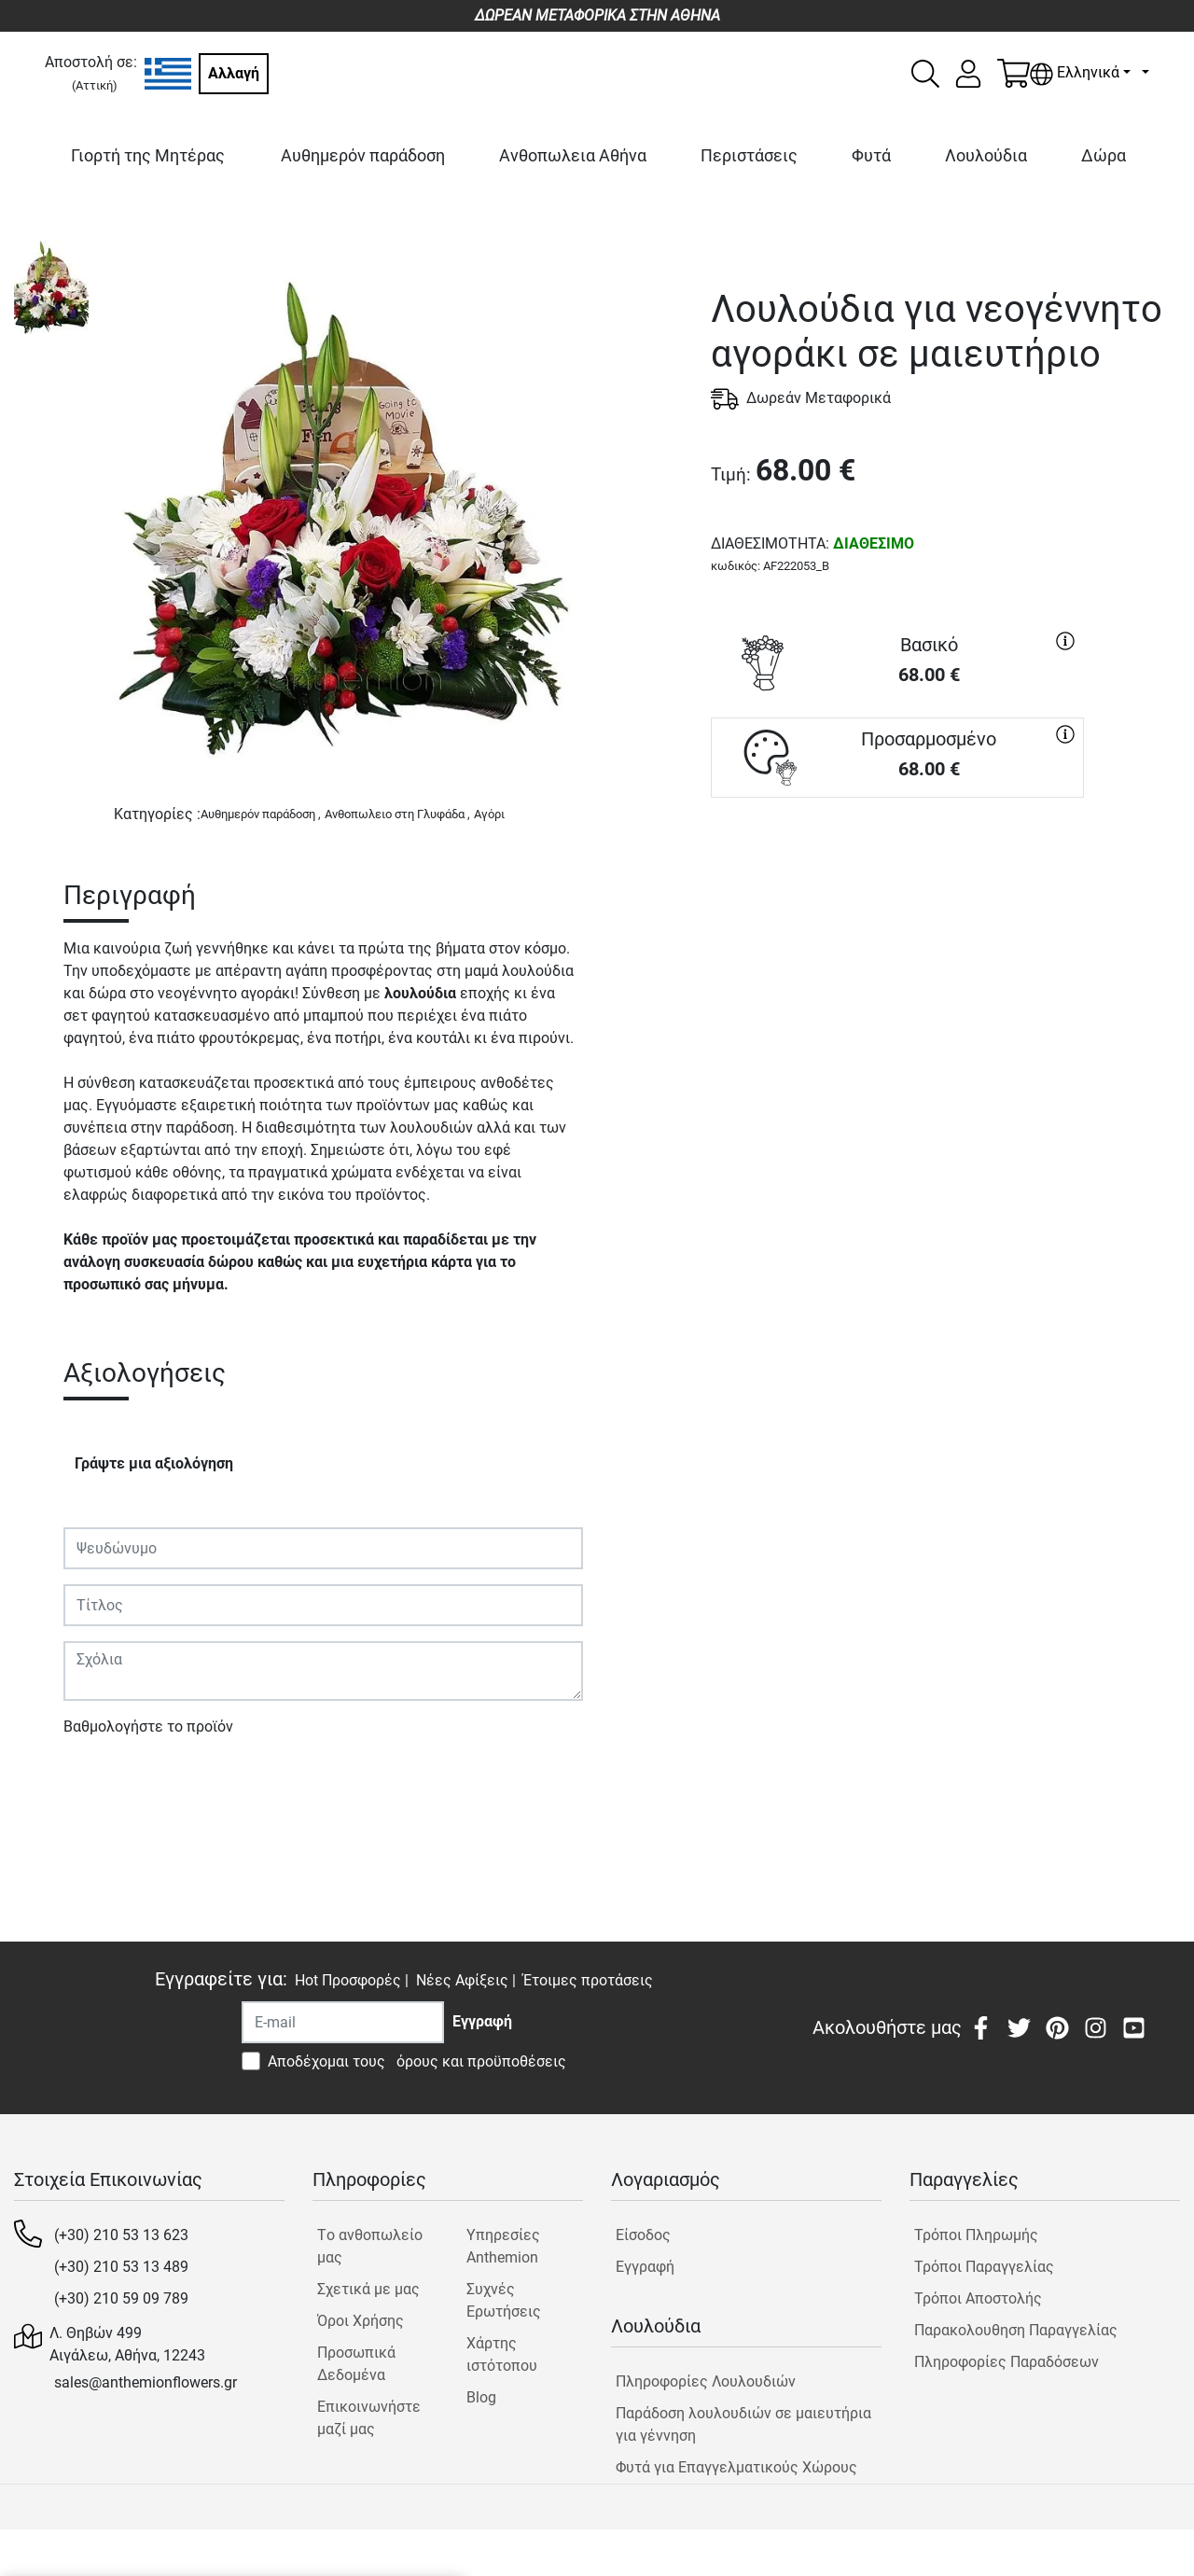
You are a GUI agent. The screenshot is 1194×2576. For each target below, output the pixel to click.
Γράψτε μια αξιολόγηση (154, 1463)
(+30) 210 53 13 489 (121, 2267)
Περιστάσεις (749, 155)
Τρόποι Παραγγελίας (984, 2267)
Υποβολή (103, 1780)
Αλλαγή (233, 73)
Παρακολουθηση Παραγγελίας (1016, 2330)
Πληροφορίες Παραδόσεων (1006, 2362)
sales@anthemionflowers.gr (145, 2382)
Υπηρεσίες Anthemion (503, 2246)
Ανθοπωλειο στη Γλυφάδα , (397, 814)
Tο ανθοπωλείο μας (370, 2246)
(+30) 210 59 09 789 (121, 2298)
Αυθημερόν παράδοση (363, 155)
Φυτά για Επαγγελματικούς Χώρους (736, 2467)
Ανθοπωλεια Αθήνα (572, 155)
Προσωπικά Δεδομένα (356, 2364)
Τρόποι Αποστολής (978, 2298)
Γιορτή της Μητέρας (148, 155)
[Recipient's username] (343, 2022)
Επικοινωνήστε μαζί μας (369, 2418)
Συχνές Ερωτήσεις (503, 2300)
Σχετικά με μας (368, 2289)
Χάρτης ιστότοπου (501, 2354)
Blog (481, 2397)
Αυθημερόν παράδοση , (261, 814)
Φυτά (871, 155)
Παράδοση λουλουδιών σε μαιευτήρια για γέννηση (743, 2424)
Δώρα (1103, 155)
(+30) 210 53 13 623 (121, 2235)
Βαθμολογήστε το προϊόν (148, 1726)
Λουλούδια (986, 155)
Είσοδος (643, 2235)
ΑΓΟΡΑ (897, 864)
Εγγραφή (645, 2267)
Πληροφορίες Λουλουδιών (706, 2381)
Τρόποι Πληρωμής (976, 2235)
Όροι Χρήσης (360, 2321)
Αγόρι (489, 814)
